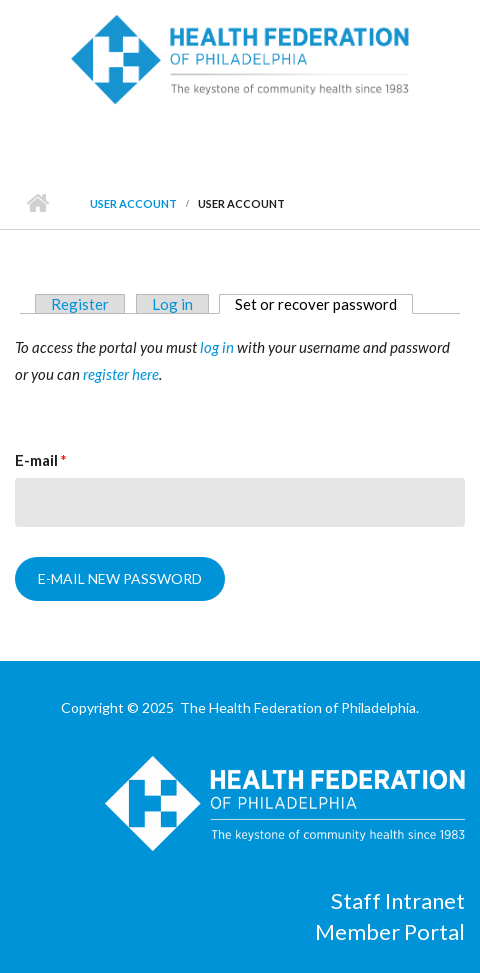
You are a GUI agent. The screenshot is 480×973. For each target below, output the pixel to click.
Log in (172, 304)
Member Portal (390, 931)
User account (133, 203)
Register (80, 304)
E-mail (41, 460)
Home (37, 204)
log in (217, 347)
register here (121, 374)
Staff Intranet (398, 900)
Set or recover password (324, 304)
